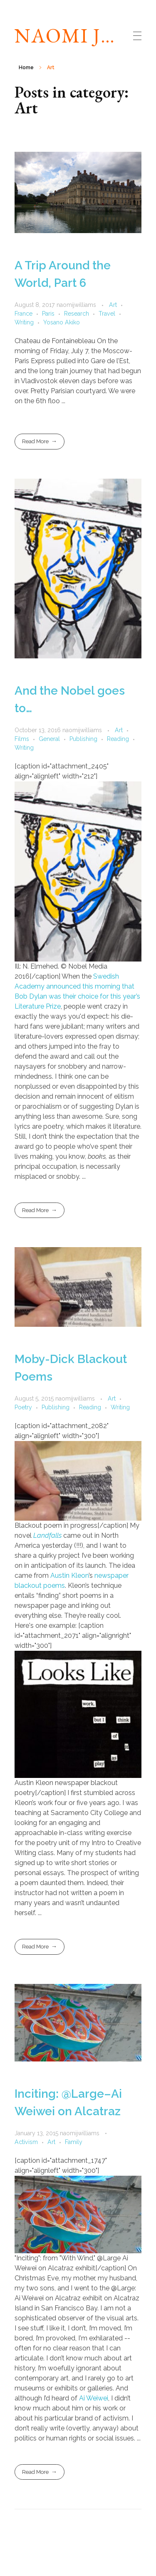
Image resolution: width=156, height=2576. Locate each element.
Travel (107, 313)
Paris (48, 313)
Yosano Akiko (61, 322)
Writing (24, 322)
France (23, 313)
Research (76, 313)
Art (113, 304)
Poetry (23, 1407)
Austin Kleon (69, 1575)
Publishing (83, 739)
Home (26, 67)
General (49, 739)
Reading (118, 739)
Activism (26, 2142)
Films (22, 739)
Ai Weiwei (93, 2398)
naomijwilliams (77, 304)
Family (73, 2142)
